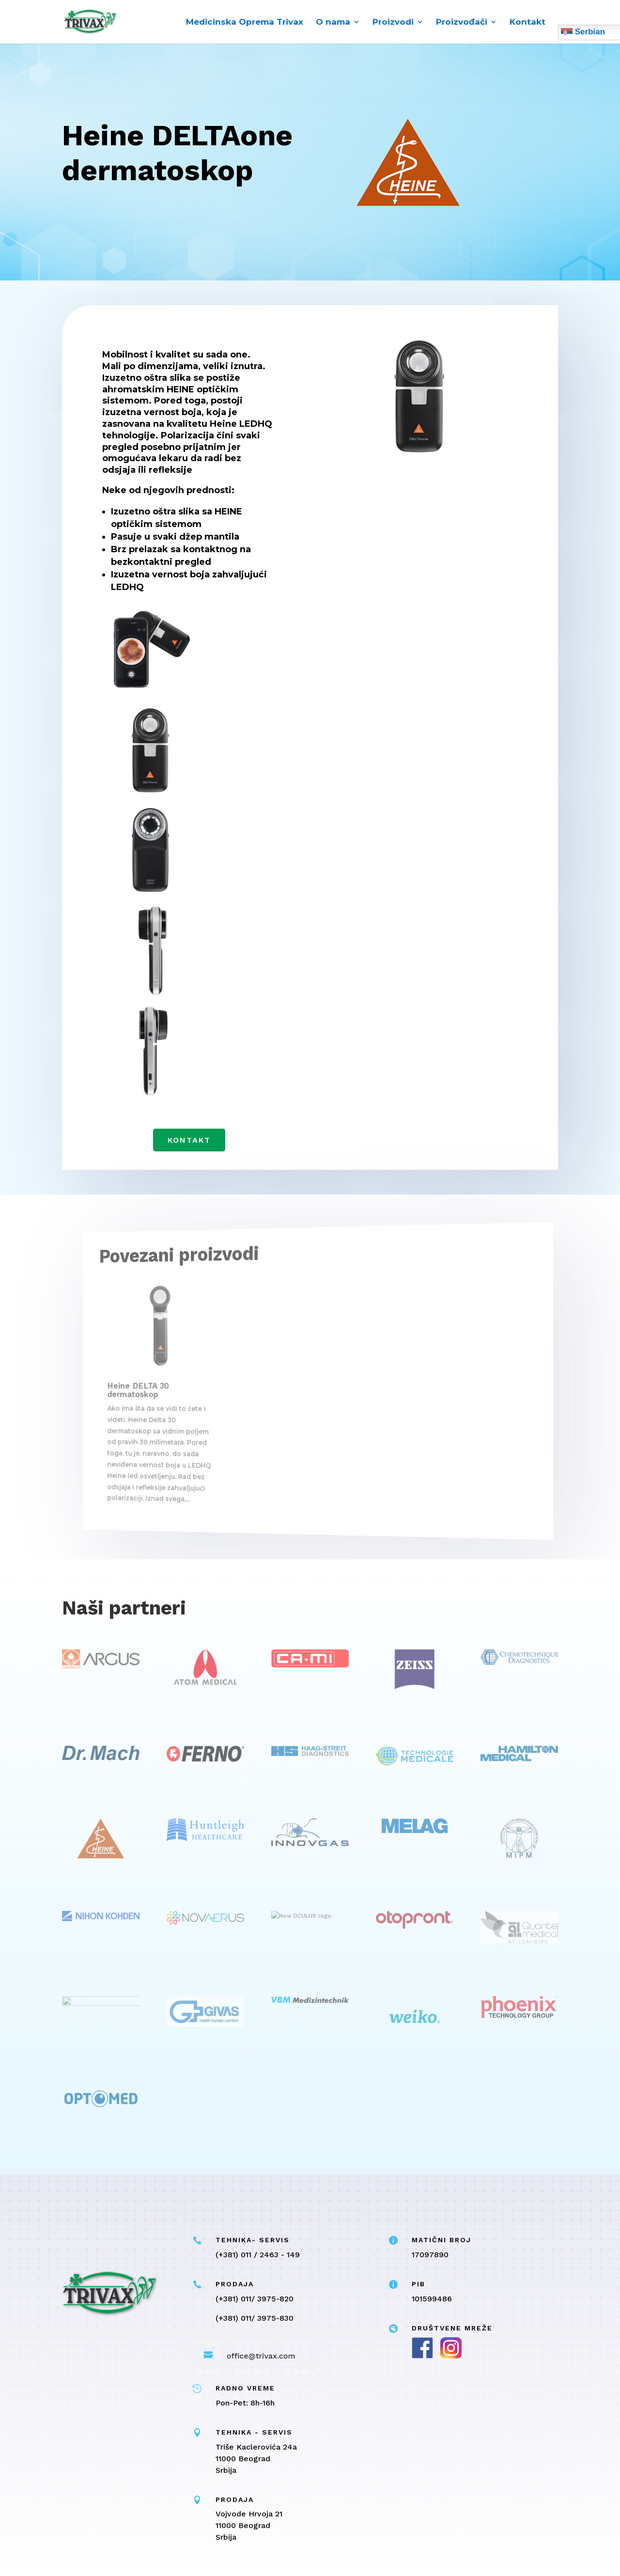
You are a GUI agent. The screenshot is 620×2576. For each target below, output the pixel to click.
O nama (333, 22)
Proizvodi (393, 22)
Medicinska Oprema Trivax (244, 22)
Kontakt (527, 22)
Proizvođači (461, 22)
